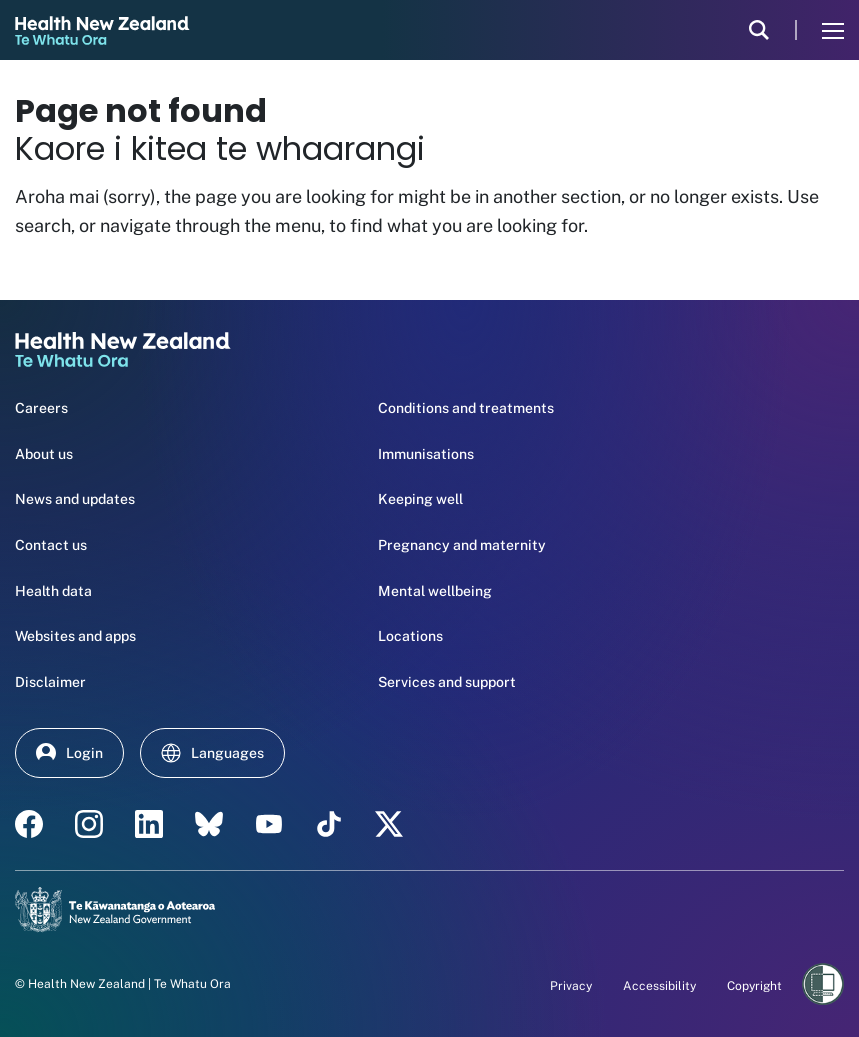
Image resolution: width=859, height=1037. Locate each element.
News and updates (75, 499)
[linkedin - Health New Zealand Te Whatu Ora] (149, 824)
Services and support (447, 682)
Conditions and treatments (466, 408)
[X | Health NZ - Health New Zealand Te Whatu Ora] (389, 824)
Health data (53, 591)
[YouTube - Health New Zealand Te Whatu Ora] (269, 824)
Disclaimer (50, 682)
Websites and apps (75, 636)
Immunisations (426, 454)
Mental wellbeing (435, 591)
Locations (410, 636)
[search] (759, 30)
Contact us (51, 545)
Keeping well (420, 499)
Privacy (571, 986)
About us (44, 454)
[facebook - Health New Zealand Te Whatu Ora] (29, 824)
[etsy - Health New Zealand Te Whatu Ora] (209, 824)
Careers (41, 408)
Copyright (754, 986)
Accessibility (659, 986)
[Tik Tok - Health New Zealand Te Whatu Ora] (329, 824)
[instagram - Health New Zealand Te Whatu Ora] (89, 824)
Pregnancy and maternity (462, 545)
